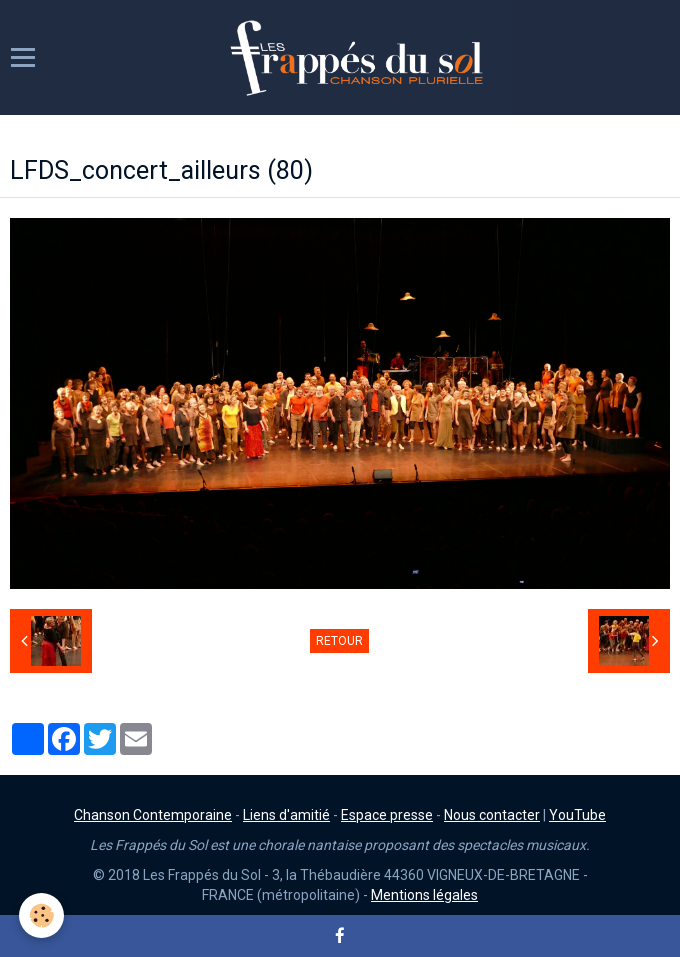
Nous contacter (492, 815)
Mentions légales (424, 895)
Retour (339, 641)
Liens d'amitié (286, 815)
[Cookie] (42, 915)
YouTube (577, 815)
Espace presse (387, 815)
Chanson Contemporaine (153, 815)
